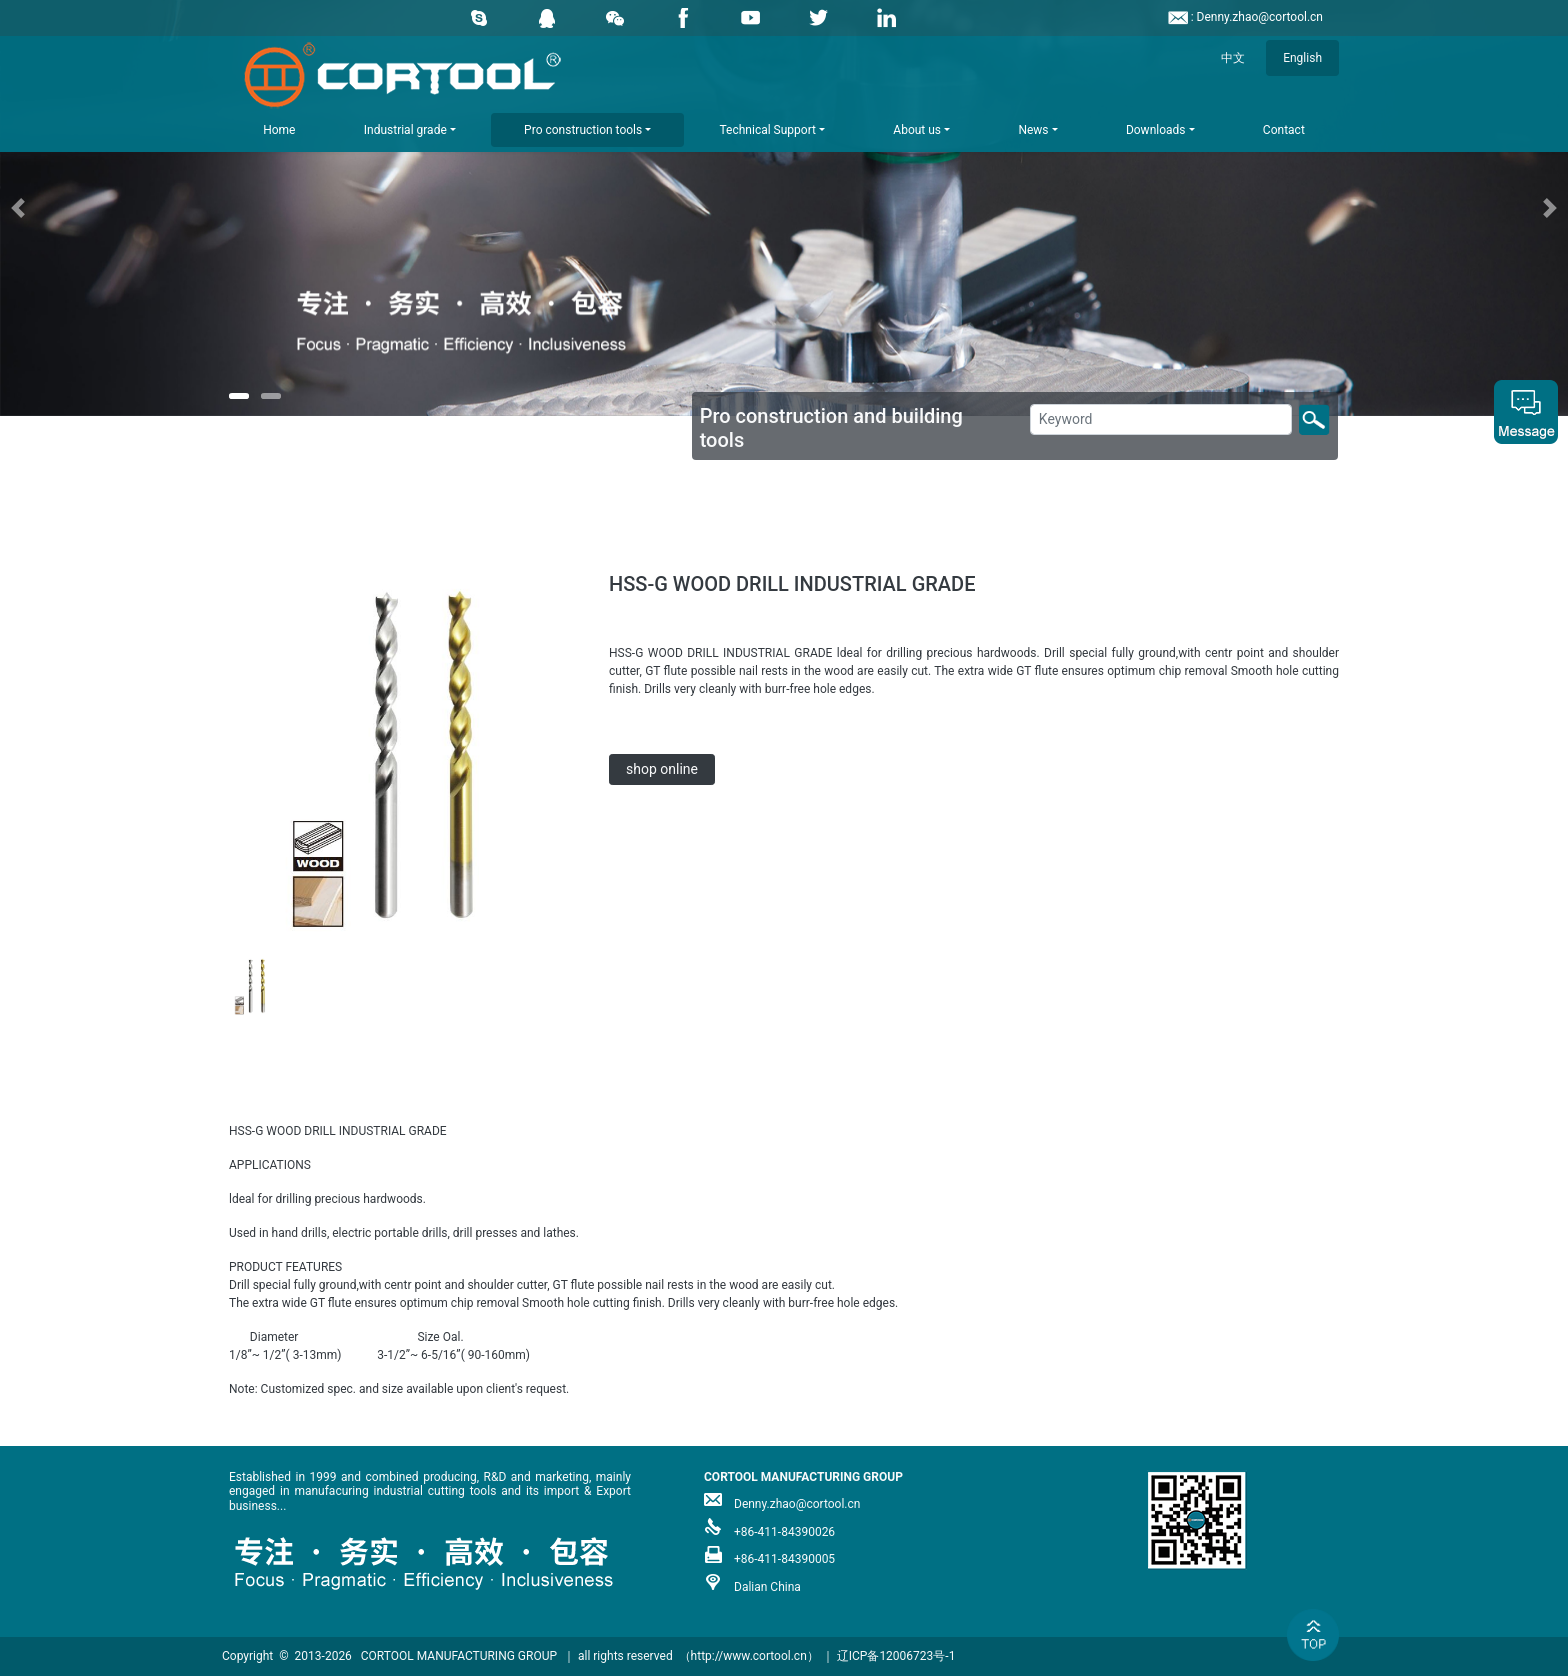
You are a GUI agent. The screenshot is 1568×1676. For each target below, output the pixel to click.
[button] (117, 208)
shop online (662, 769)
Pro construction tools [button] (583, 130)
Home (279, 130)
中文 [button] (1233, 58)
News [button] (1033, 130)
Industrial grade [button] (405, 130)
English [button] (1302, 58)
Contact (1284, 130)
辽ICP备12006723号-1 (896, 1656)
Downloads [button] (1156, 130)
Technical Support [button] (768, 130)
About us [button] (917, 130)
